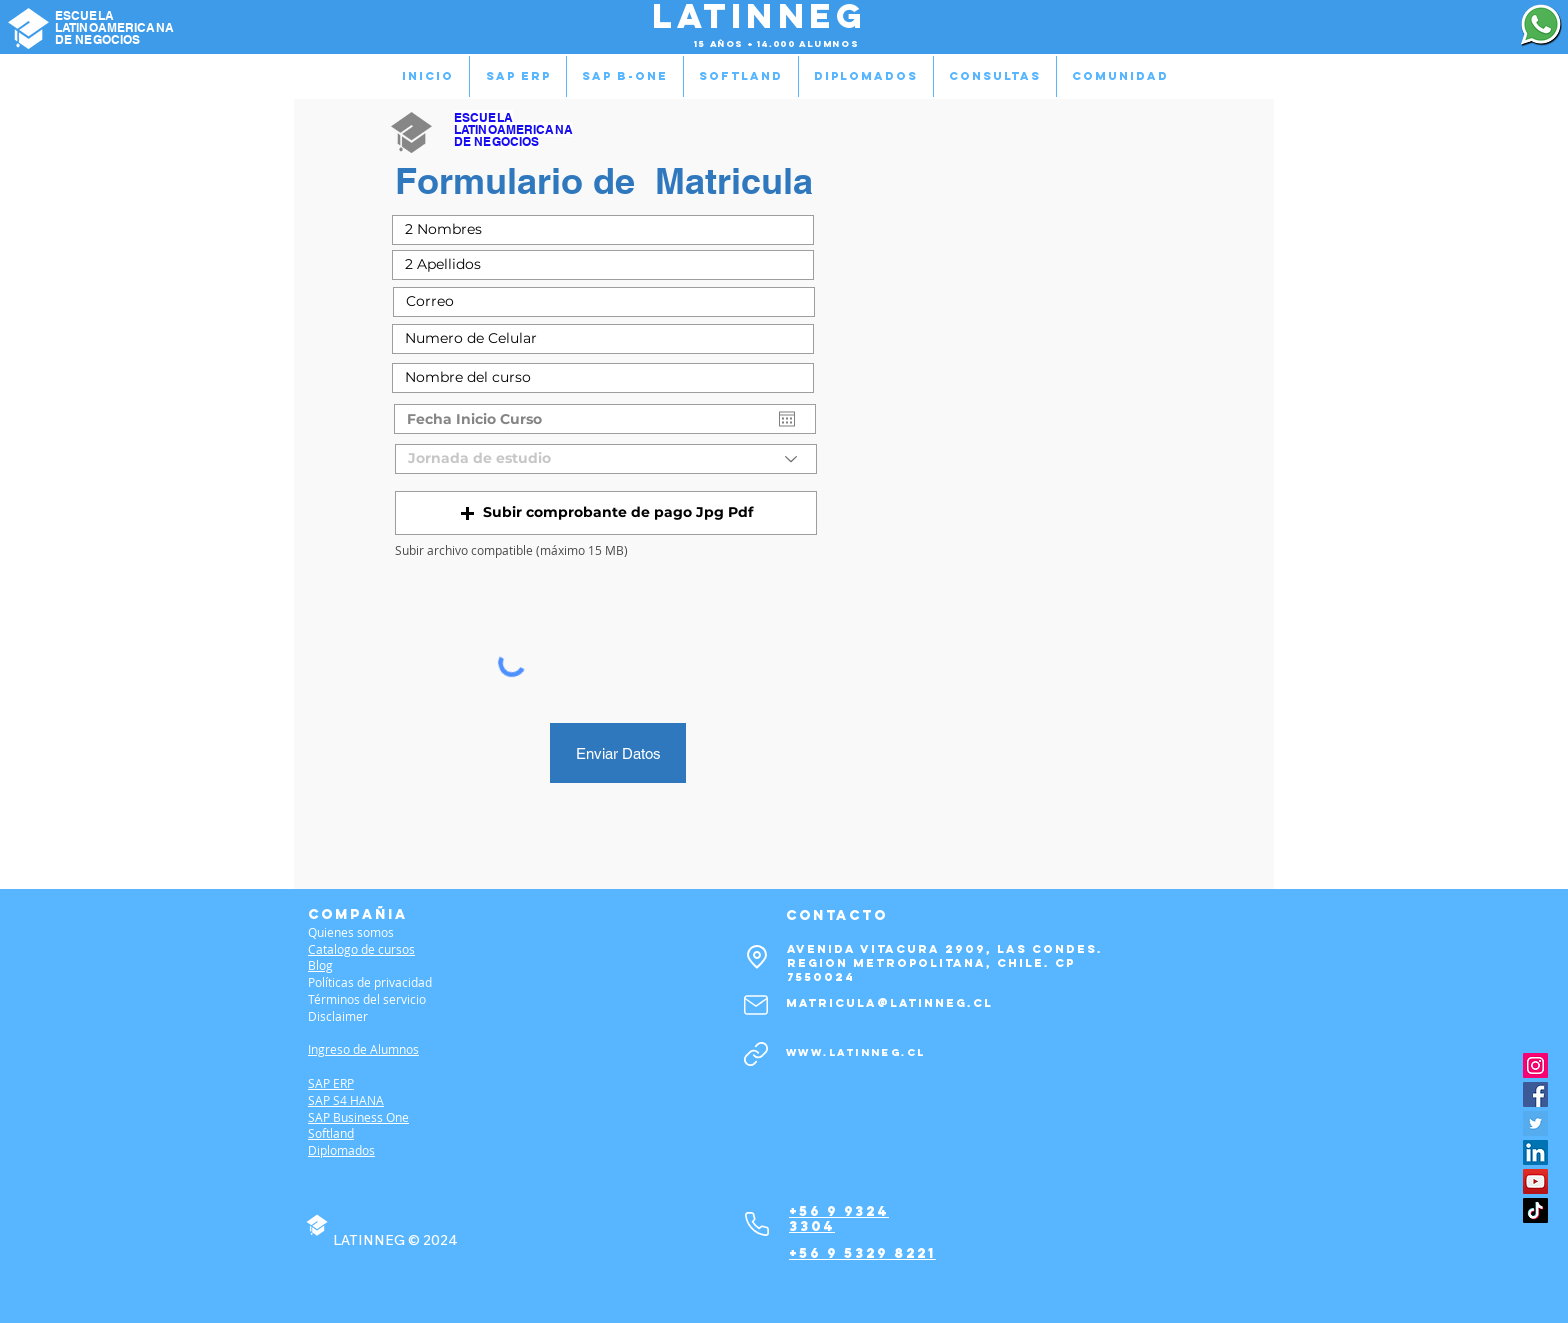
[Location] (756, 957)
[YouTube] (1535, 1181)
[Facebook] (1535, 1094)
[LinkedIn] (1535, 1152)
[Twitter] (1535, 1123)
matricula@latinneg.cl (889, 1003)
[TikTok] (1535, 1210)
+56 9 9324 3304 (839, 1219)
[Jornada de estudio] (606, 459)
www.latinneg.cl (856, 1052)
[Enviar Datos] (618, 753)
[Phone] (756, 1224)
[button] (606, 513)
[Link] (756, 1054)
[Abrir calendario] (787, 419)
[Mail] (756, 1005)
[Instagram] (1535, 1065)
